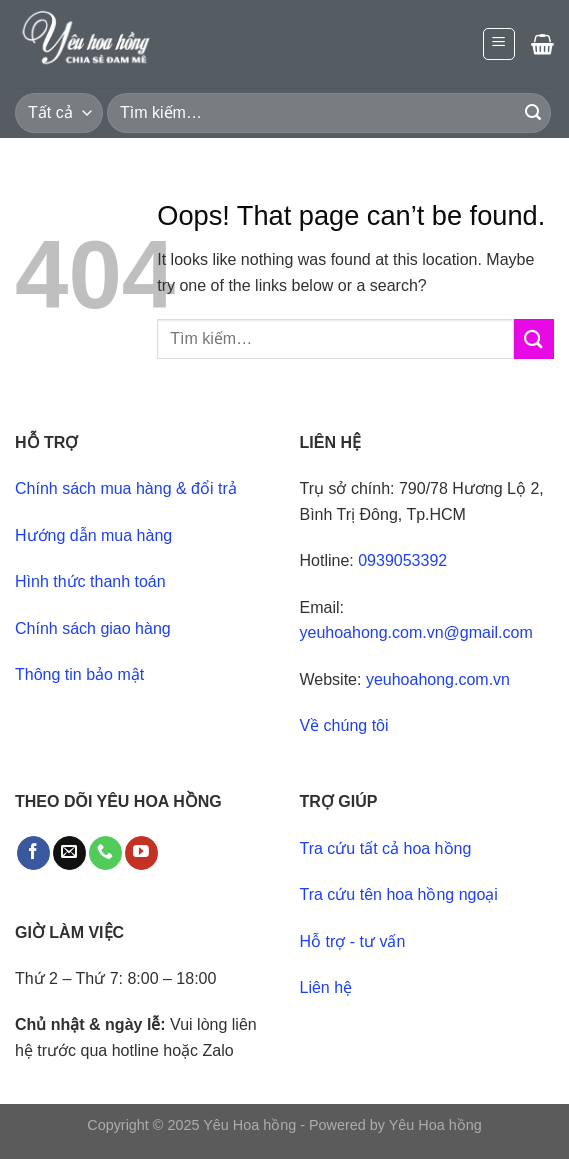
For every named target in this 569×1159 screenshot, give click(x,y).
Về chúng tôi (344, 725)
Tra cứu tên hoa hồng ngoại (399, 894)
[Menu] (499, 44)
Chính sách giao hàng (93, 628)
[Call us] (105, 853)
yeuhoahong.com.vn (438, 679)
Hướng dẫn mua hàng (93, 535)
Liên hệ (326, 987)
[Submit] (533, 113)
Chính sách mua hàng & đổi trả (126, 488)
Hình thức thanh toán (90, 581)
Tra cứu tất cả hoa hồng (386, 848)
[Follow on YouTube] (141, 853)
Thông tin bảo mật (79, 674)
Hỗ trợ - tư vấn (353, 941)
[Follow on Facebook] (33, 853)
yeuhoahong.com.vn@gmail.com (416, 632)
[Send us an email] (69, 853)
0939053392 (402, 560)
